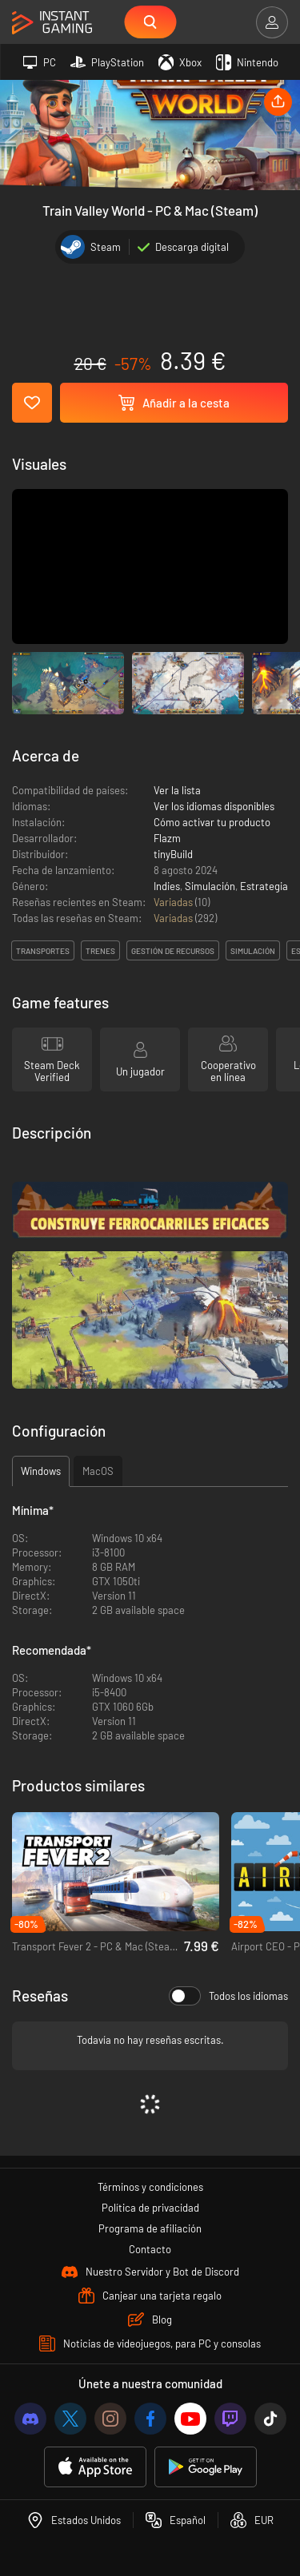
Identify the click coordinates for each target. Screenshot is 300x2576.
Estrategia (264, 886)
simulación (252, 951)
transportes (43, 951)
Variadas (174, 902)
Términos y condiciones (150, 2186)
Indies (167, 886)
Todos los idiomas (228, 1996)
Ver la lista (177, 790)
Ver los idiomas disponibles (214, 806)
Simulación (210, 886)
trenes (100, 951)
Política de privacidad (150, 2207)
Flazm (167, 838)
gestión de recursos (172, 951)
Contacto (150, 2249)
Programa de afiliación (150, 2228)
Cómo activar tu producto (212, 822)
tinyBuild (173, 854)
